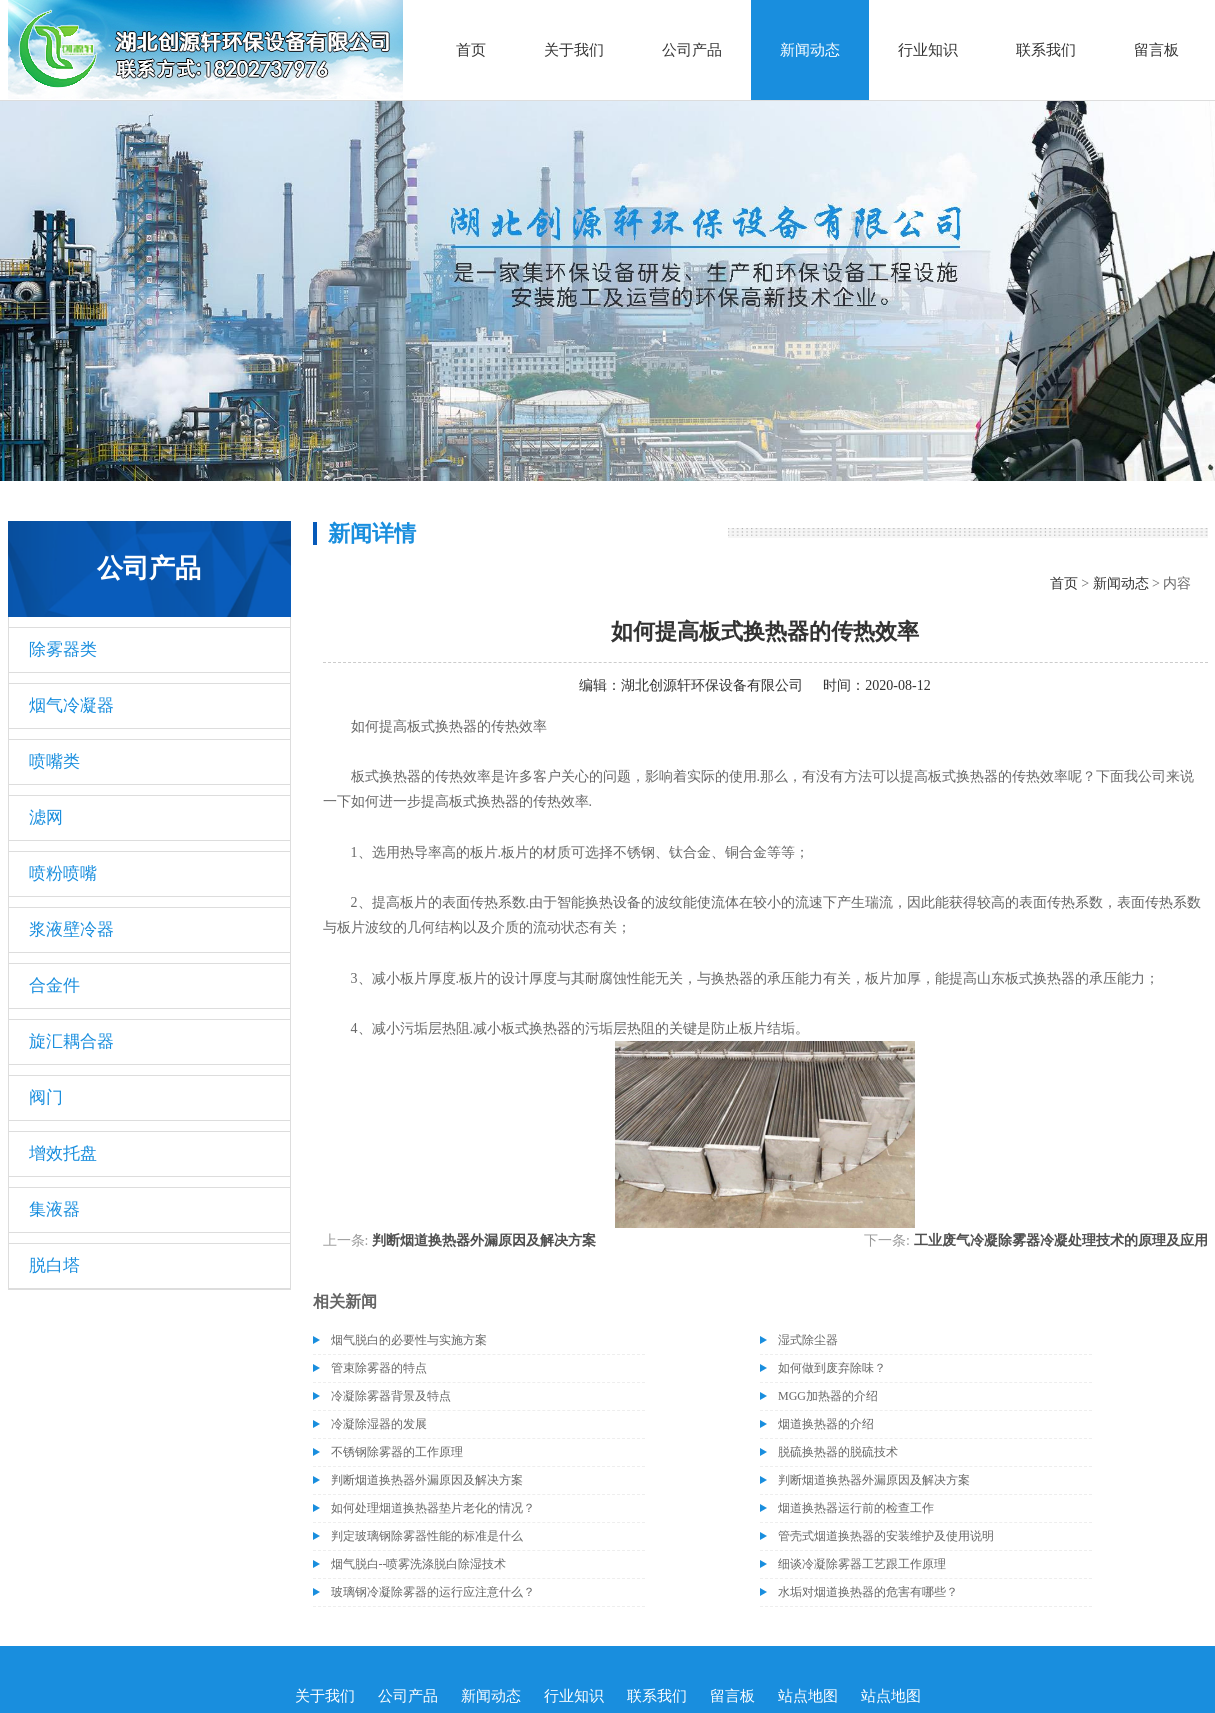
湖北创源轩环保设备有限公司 (712, 685)
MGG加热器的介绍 (828, 1396)
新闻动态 (810, 50)
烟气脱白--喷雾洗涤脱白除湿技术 (419, 1564)
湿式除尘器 (808, 1340)
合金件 (54, 985)
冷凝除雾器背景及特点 (391, 1396)
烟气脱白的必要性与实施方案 (409, 1340)
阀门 (46, 1097)
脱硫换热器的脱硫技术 (838, 1452)
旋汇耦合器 (71, 1041)
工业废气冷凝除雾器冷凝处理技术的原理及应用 (1061, 1240)
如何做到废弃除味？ (832, 1368)
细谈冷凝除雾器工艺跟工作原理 (862, 1564)
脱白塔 (54, 1265)
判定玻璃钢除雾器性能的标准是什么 (427, 1536)
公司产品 (692, 50)
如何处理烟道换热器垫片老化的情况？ (433, 1508)
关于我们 (574, 50)
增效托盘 (63, 1153)
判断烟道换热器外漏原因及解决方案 (484, 1240)
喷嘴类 (54, 761)
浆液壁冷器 (71, 929)
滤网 (46, 817)
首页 (471, 50)
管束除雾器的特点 (379, 1368)
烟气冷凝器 (71, 705)
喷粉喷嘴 (63, 873)
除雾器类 (63, 649)
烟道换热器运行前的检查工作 (856, 1508)
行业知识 (928, 50)
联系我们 (1046, 50)
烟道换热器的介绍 (826, 1424)
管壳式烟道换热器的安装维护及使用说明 (886, 1536)
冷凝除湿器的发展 (379, 1424)
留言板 (1156, 50)
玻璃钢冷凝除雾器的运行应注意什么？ (433, 1592)
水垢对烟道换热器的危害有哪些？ (868, 1592)
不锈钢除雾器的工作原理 (397, 1452)
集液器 (54, 1209)
